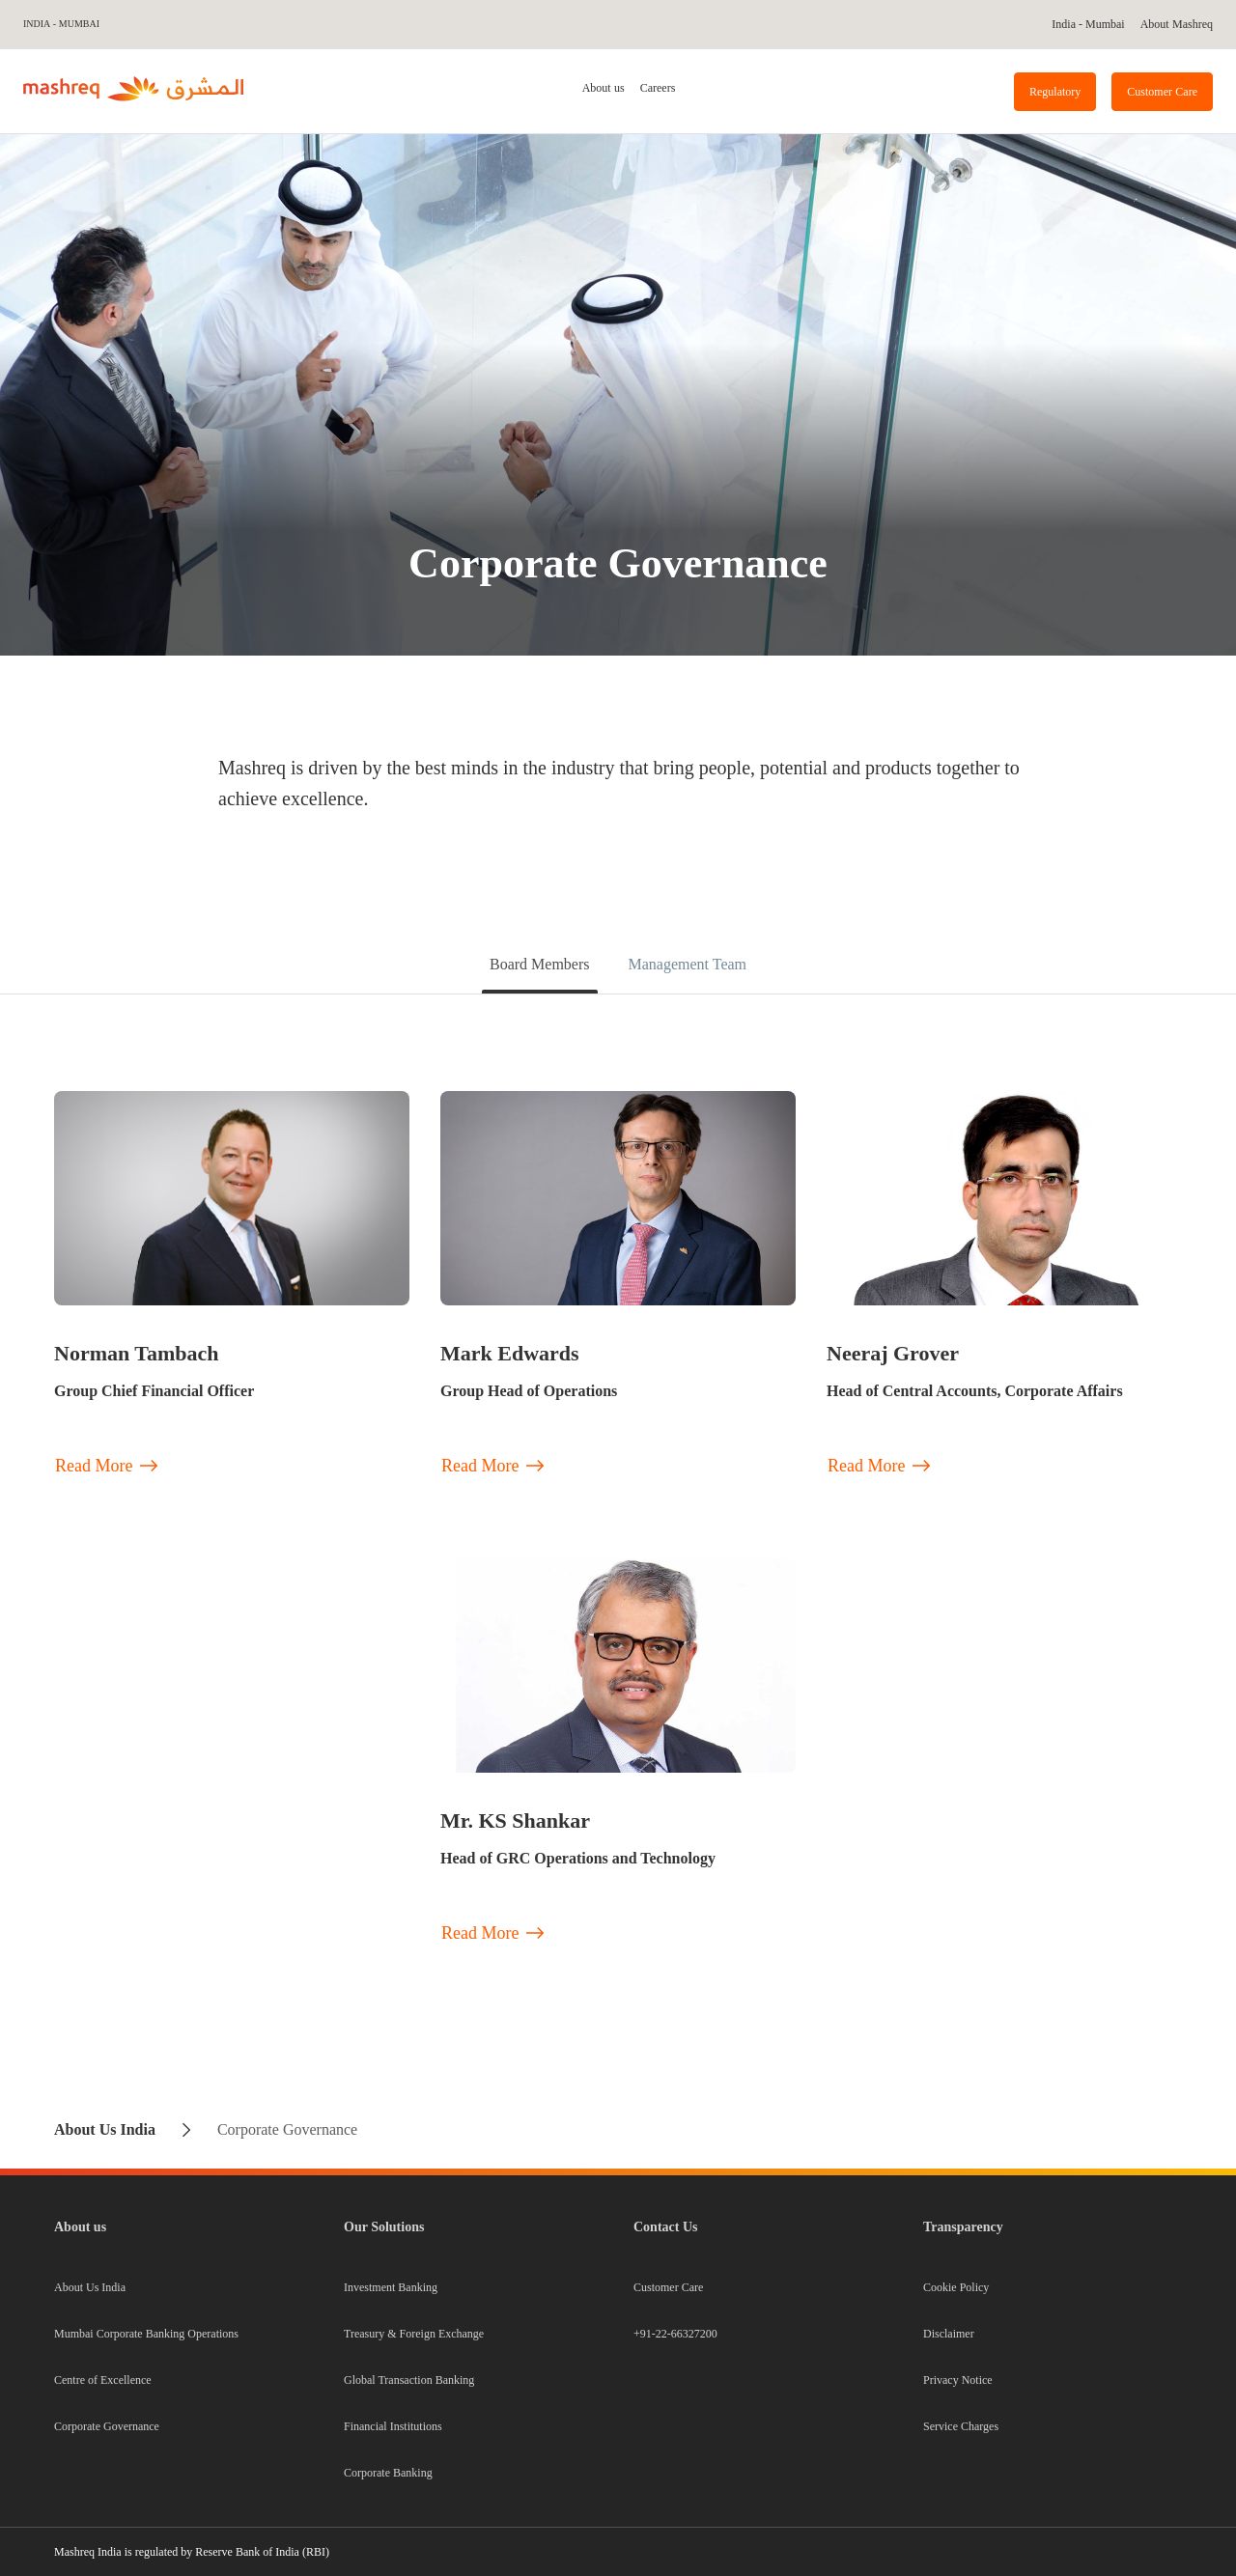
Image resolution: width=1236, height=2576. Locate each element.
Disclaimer (948, 2333)
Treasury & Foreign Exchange (414, 2333)
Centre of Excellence (103, 2380)
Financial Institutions (393, 2426)
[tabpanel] (618, 1542)
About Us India (90, 2287)
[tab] (603, 91)
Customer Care (668, 2287)
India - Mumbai (60, 23)
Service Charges (960, 2426)
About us (603, 88)
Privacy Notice (958, 2380)
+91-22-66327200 (675, 2333)
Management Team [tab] (687, 964)
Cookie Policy (956, 2287)
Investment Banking (390, 2287)
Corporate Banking (388, 2472)
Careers (658, 88)
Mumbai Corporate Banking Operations (146, 2333)
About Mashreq (1176, 24)
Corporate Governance (106, 2426)
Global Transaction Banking (409, 2380)
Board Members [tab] (540, 964)
